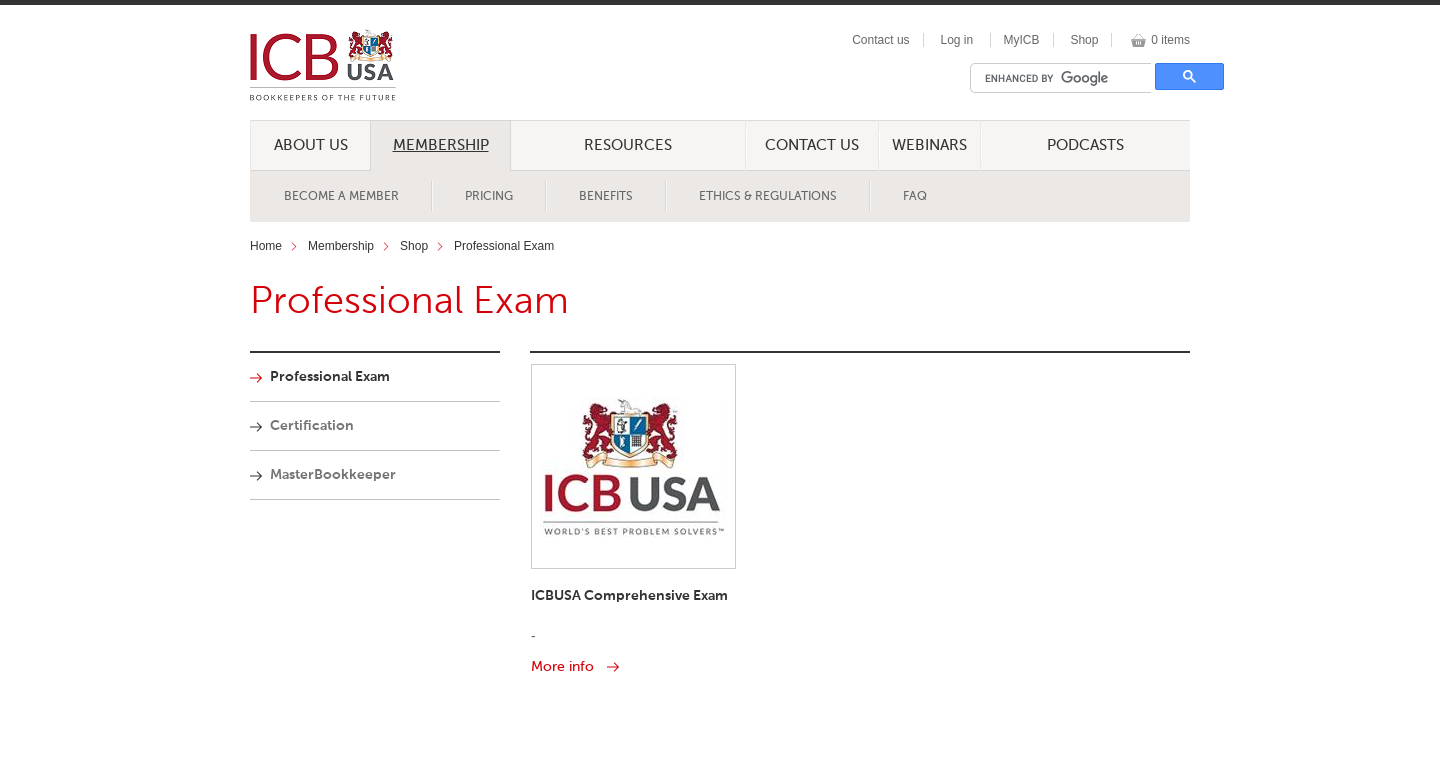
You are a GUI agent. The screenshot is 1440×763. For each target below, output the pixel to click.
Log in (956, 40)
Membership (441, 145)
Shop (1084, 40)
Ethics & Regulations (768, 197)
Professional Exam (504, 246)
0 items (1170, 40)
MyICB (1022, 40)
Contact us (880, 40)
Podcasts (1085, 145)
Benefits (606, 197)
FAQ (915, 197)
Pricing (489, 197)
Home (266, 246)
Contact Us (812, 145)
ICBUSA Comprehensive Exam (629, 596)
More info (562, 667)
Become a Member (341, 197)
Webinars (929, 145)
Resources (628, 145)
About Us (311, 145)
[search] (1066, 78)
